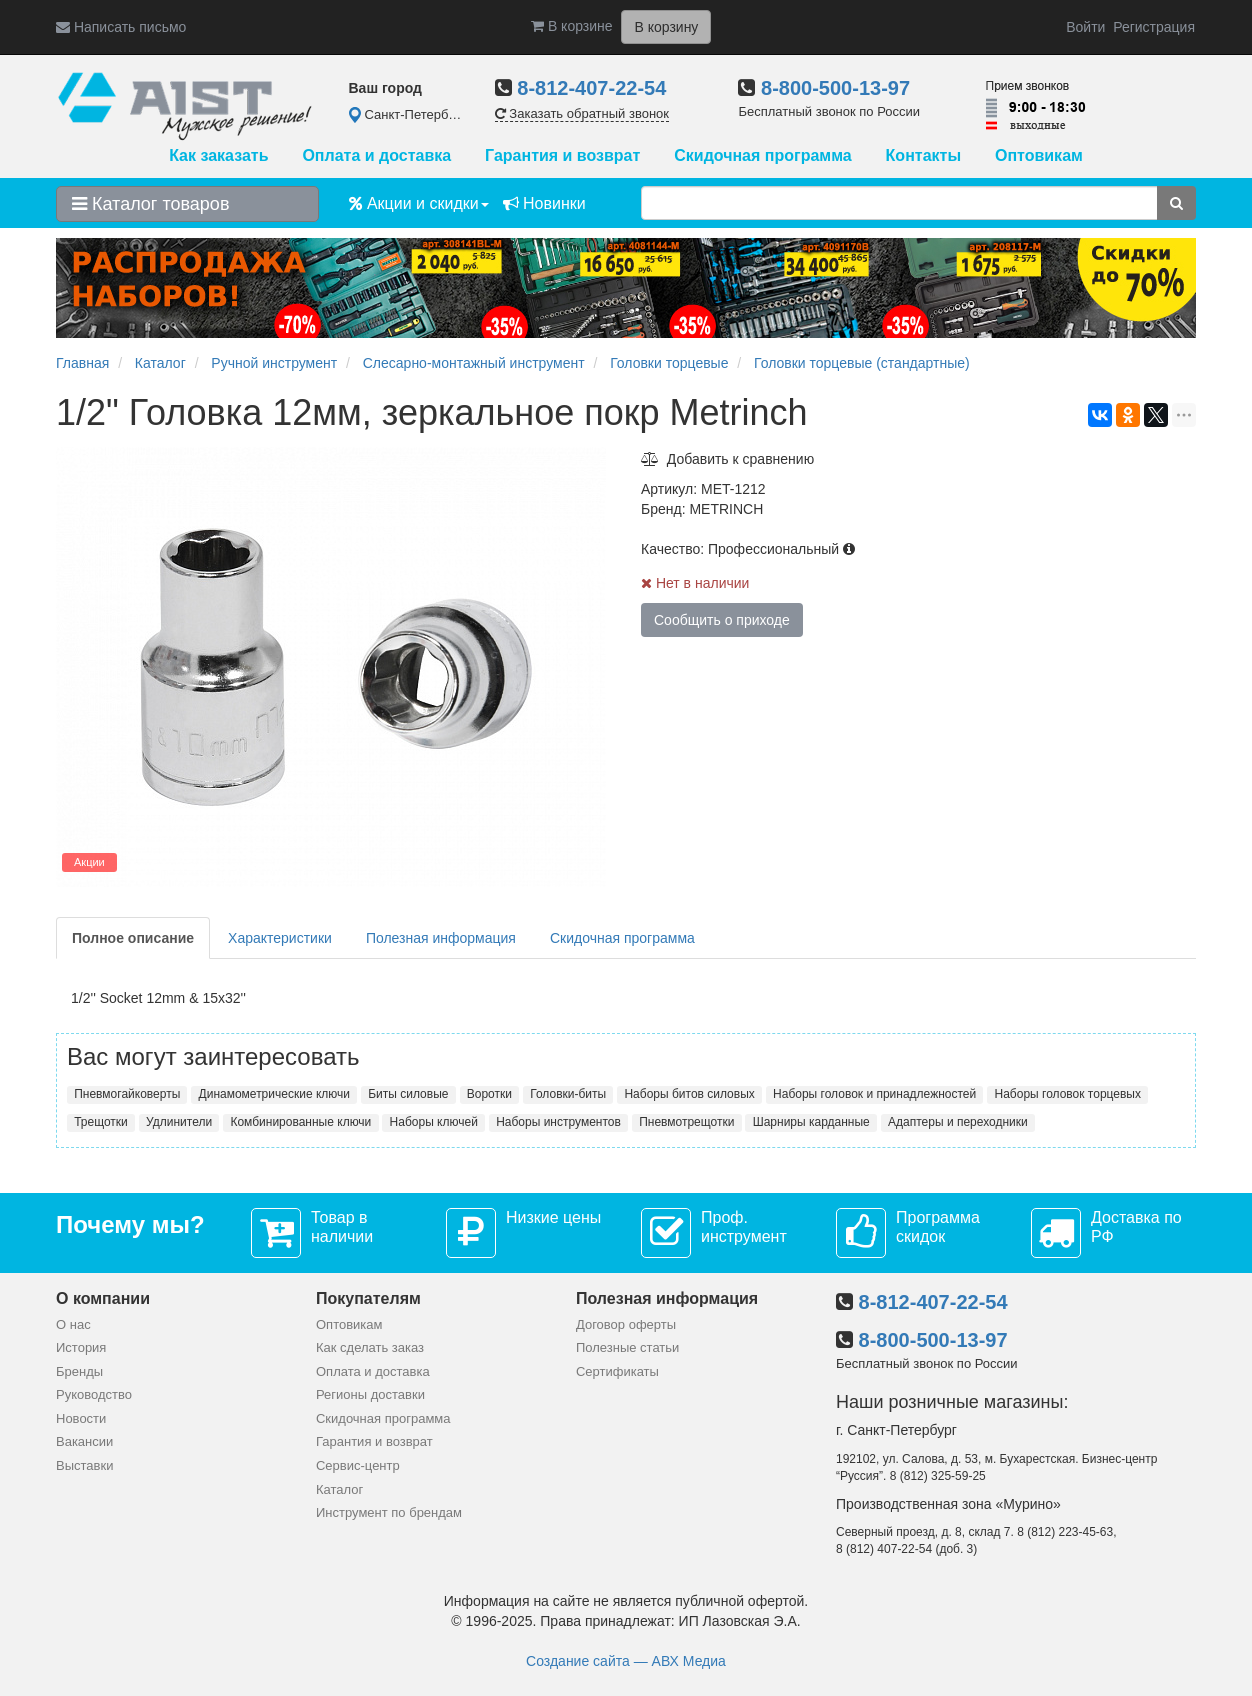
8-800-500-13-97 (835, 88)
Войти (1085, 27)
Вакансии (84, 1441)
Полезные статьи (627, 1347)
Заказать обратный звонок (582, 113)
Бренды (79, 1371)
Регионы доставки (370, 1394)
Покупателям (368, 1298)
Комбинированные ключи (300, 1122)
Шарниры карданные (811, 1122)
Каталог (339, 1489)
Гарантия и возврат (562, 155)
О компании (103, 1298)
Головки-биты (568, 1094)
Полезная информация (441, 938)
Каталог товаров (150, 204)
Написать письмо (121, 27)
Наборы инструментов (558, 1122)
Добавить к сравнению (727, 459)
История (81, 1347)
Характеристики (280, 938)
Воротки (489, 1094)
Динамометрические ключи (274, 1094)
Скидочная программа (762, 155)
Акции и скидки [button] (419, 203)
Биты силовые (408, 1094)
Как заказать (218, 155)
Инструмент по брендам (389, 1512)
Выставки (84, 1465)
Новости (81, 1418)
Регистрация (1154, 27)
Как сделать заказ (370, 1347)
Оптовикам (1039, 155)
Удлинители (179, 1122)
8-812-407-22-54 (591, 88)
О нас (73, 1324)
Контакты (923, 155)
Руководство (94, 1394)
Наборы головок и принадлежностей (874, 1094)
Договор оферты (626, 1324)
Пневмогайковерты (127, 1094)
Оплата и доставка (376, 155)
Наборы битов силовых (689, 1094)
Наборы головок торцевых (1068, 1094)
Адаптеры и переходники (958, 1122)
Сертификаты (617, 1371)
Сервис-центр (358, 1465)
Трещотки (101, 1122)
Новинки (544, 203)
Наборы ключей (434, 1122)
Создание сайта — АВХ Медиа (626, 1661)
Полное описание (133, 938)
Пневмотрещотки (686, 1122)
